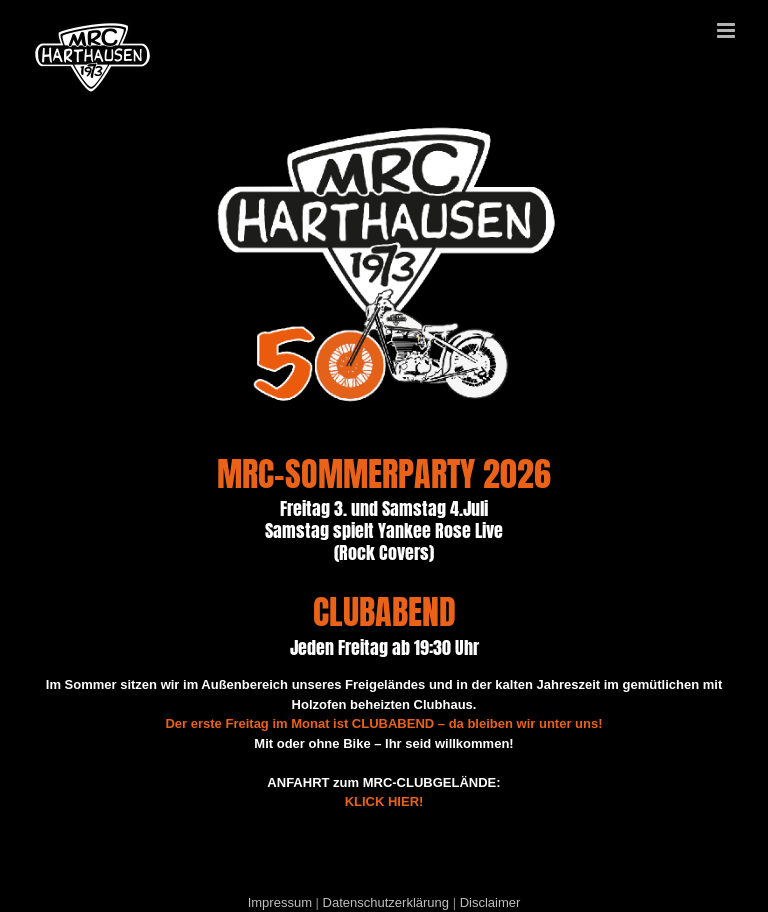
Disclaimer (490, 902)
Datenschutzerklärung (386, 902)
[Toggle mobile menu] (727, 30)
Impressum (280, 902)
